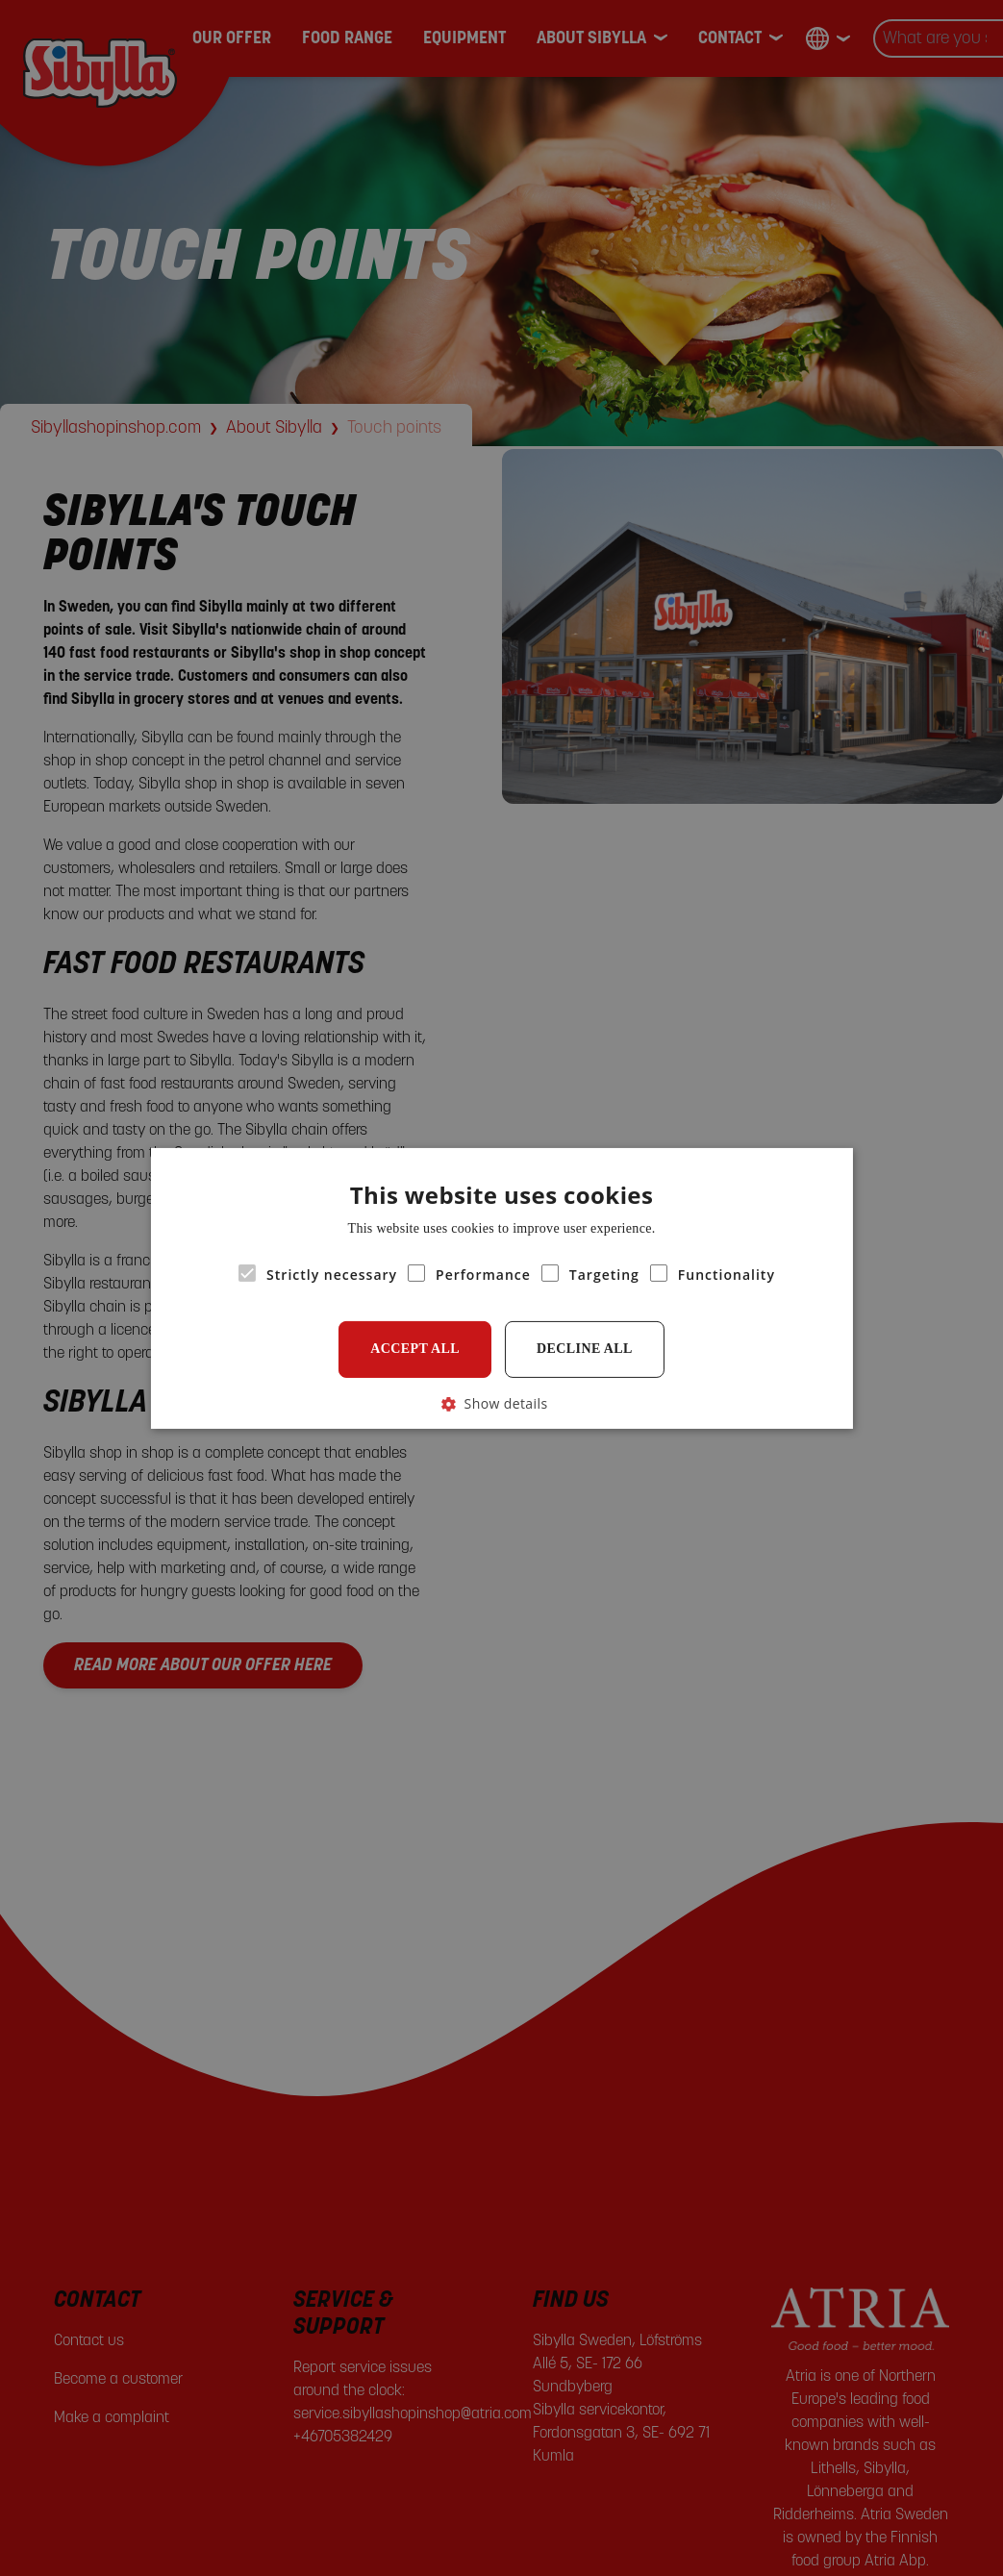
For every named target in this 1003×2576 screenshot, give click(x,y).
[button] (502, 1402)
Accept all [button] (415, 1348)
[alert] (501, 1288)
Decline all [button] (585, 1348)
